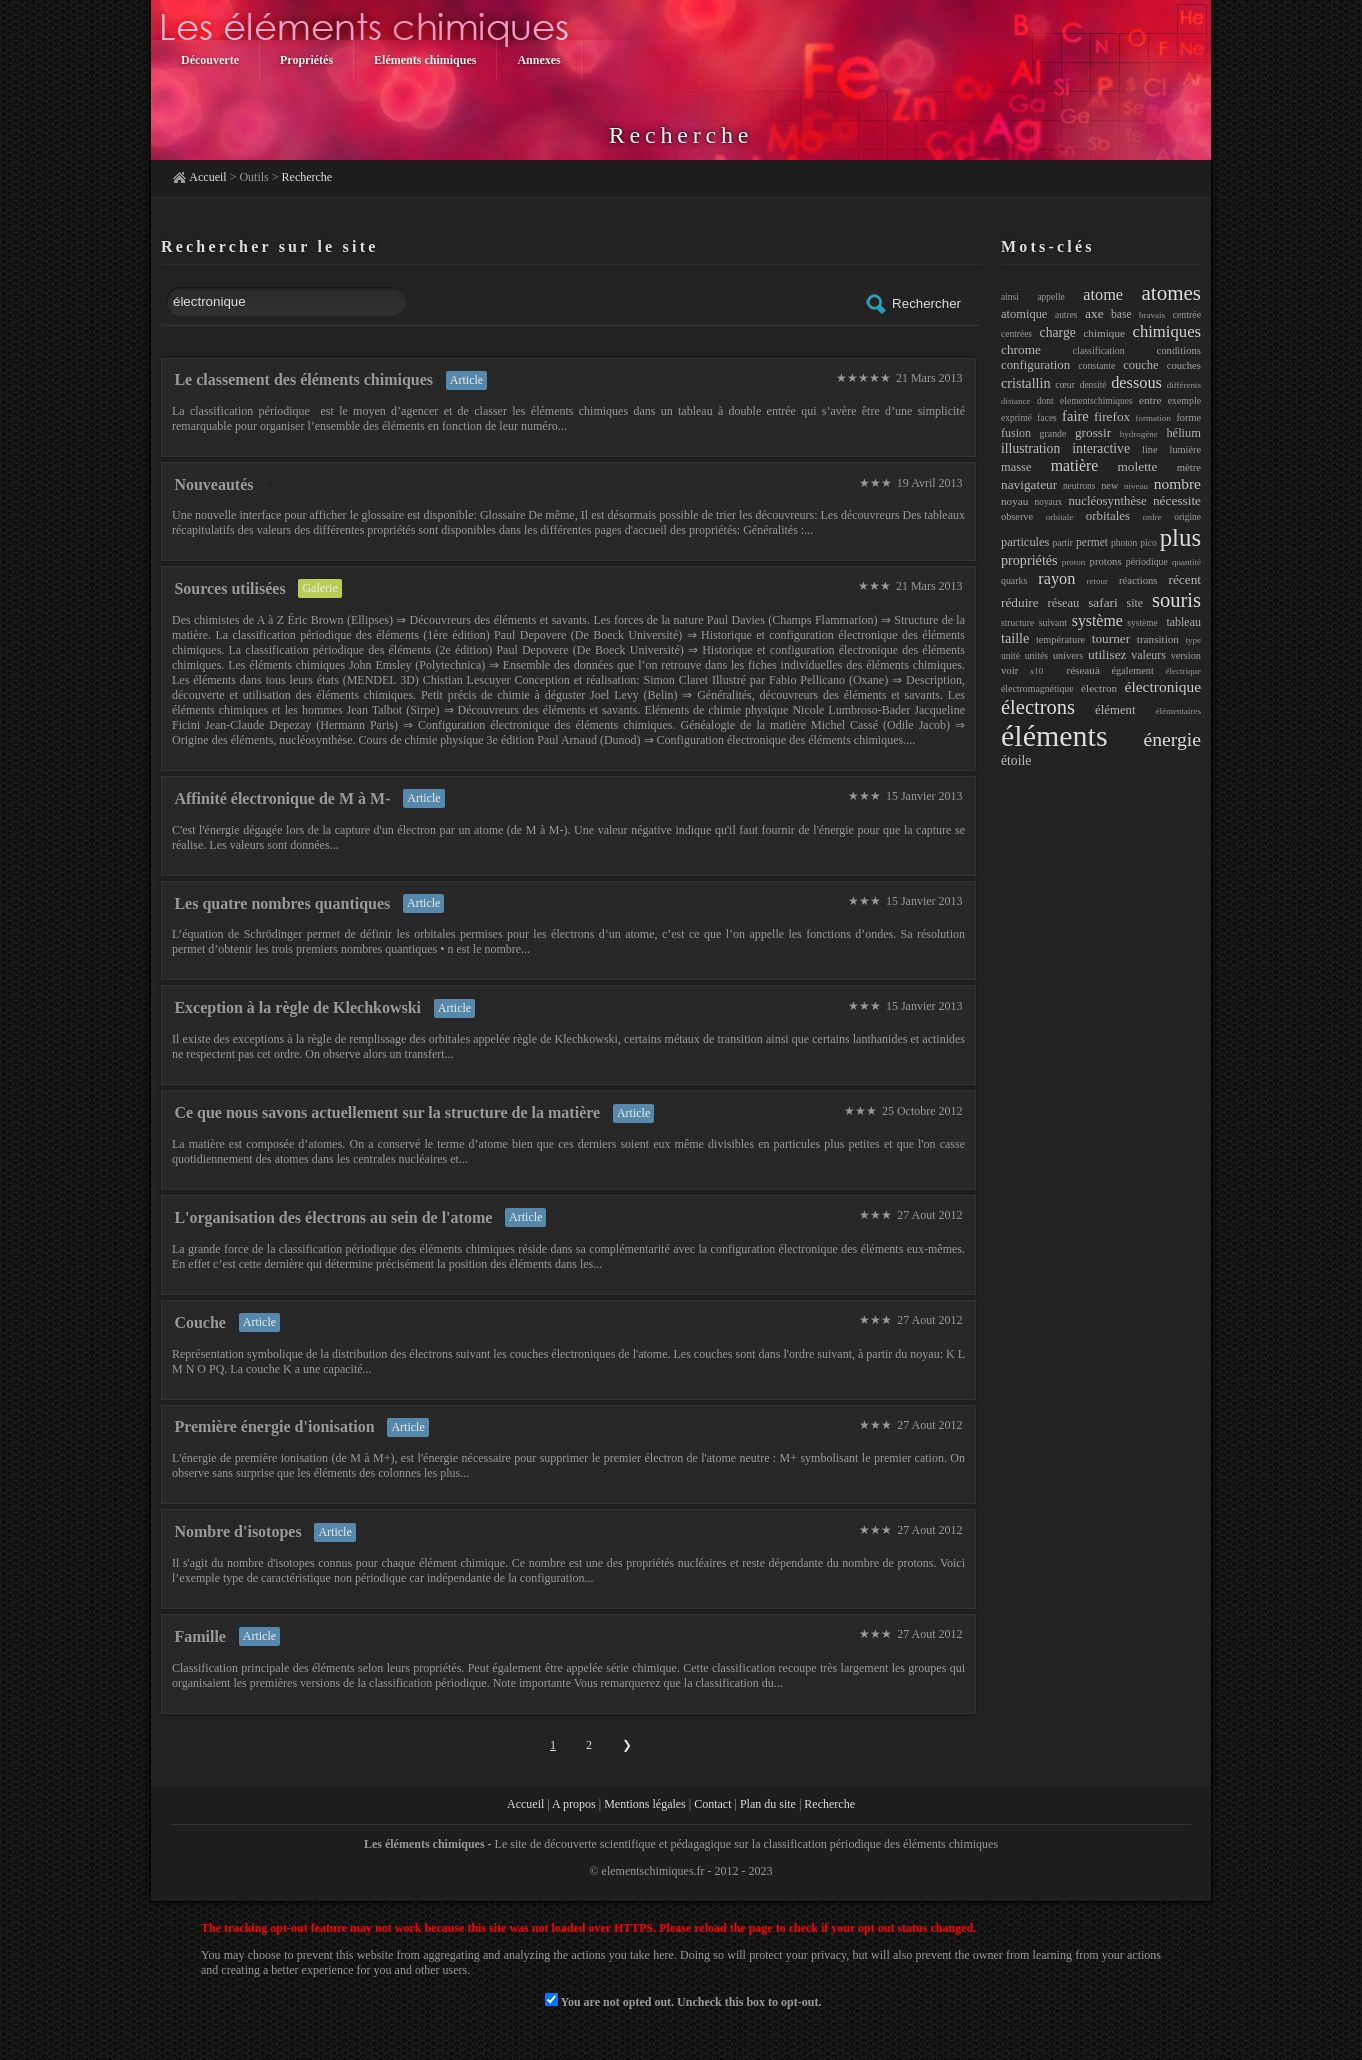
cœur (1065, 384)
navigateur (1029, 484)
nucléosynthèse (1107, 501)
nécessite (1177, 500)
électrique (1183, 671)
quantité (1186, 562)
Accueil (207, 177)
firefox (1112, 416)
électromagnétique (1037, 688)
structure (1017, 623)
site (1135, 603)
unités (1036, 655)
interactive (1101, 448)
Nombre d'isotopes (237, 1531)
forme (1188, 417)
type (1194, 640)
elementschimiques (1096, 401)
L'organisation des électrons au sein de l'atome (333, 1217)
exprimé (1016, 418)
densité (1093, 385)
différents (1184, 385)
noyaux (1048, 502)
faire (1075, 416)
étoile (1016, 760)
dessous (1136, 382)
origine (1187, 517)
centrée (1187, 314)
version (1186, 655)
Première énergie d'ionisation (274, 1426)
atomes (1171, 293)
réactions (1138, 580)
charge (1058, 332)
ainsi (1010, 297)
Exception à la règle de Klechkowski (297, 1007)
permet (1092, 542)
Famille (200, 1636)
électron (1099, 688)
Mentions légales (645, 1804)
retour (1097, 581)
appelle (1050, 297)
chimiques (1167, 331)
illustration (1030, 448)
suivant (1053, 622)
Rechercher (912, 304)
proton (1074, 562)
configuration (1035, 365)
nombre (1177, 483)
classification (1099, 350)
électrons (1038, 707)
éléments (1054, 735)
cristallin (1026, 383)
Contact (712, 1804)
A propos (574, 1804)
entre (1150, 400)
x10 (1037, 671)
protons (1106, 561)
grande (1053, 433)
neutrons (1079, 486)
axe (1094, 313)
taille (1015, 638)
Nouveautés (213, 484)
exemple (1184, 400)
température (1060, 639)
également (1133, 670)
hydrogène (1139, 434)
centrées (1016, 334)
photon (1124, 543)
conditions (1179, 350)
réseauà (1077, 670)
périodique (1147, 561)
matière (1074, 465)
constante (1096, 365)
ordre (1152, 517)
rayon (1056, 578)
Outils (253, 177)
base (1121, 314)
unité (1010, 656)
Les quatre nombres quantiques (282, 903)
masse (1016, 467)
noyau (1014, 501)
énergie (1172, 739)
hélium (1183, 433)
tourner (1111, 638)
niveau (1136, 486)
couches (1184, 365)
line (1149, 449)
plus (1180, 537)
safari (1103, 602)
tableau (1183, 622)
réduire (1020, 602)
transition (1158, 639)
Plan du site (768, 1804)
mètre (1189, 467)
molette (1138, 466)
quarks (1014, 580)
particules (1025, 542)
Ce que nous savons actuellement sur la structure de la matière (387, 1112)
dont (1045, 401)
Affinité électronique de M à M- (282, 798)
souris (1176, 600)
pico (1148, 543)
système (1097, 620)
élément (1115, 710)
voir (1009, 670)
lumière (1186, 449)
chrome (1021, 349)
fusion (1016, 433)
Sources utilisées (229, 588)
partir (1062, 543)
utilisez (1107, 654)
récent (1185, 579)
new (1109, 485)
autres (1066, 315)
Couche (200, 1322)
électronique (1163, 686)
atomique (1024, 314)
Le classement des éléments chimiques (303, 379)
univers (1068, 655)
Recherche (307, 177)
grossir (1093, 432)
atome (1103, 294)
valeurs (1148, 655)
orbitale (1060, 517)
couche (1140, 365)
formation (1154, 418)
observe (1017, 516)
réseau (1064, 603)
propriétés (1029, 560)
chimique (1104, 333)
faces (1046, 418)
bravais (1152, 315)
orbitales (1108, 516)
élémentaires (1178, 711)
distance (1016, 401)
